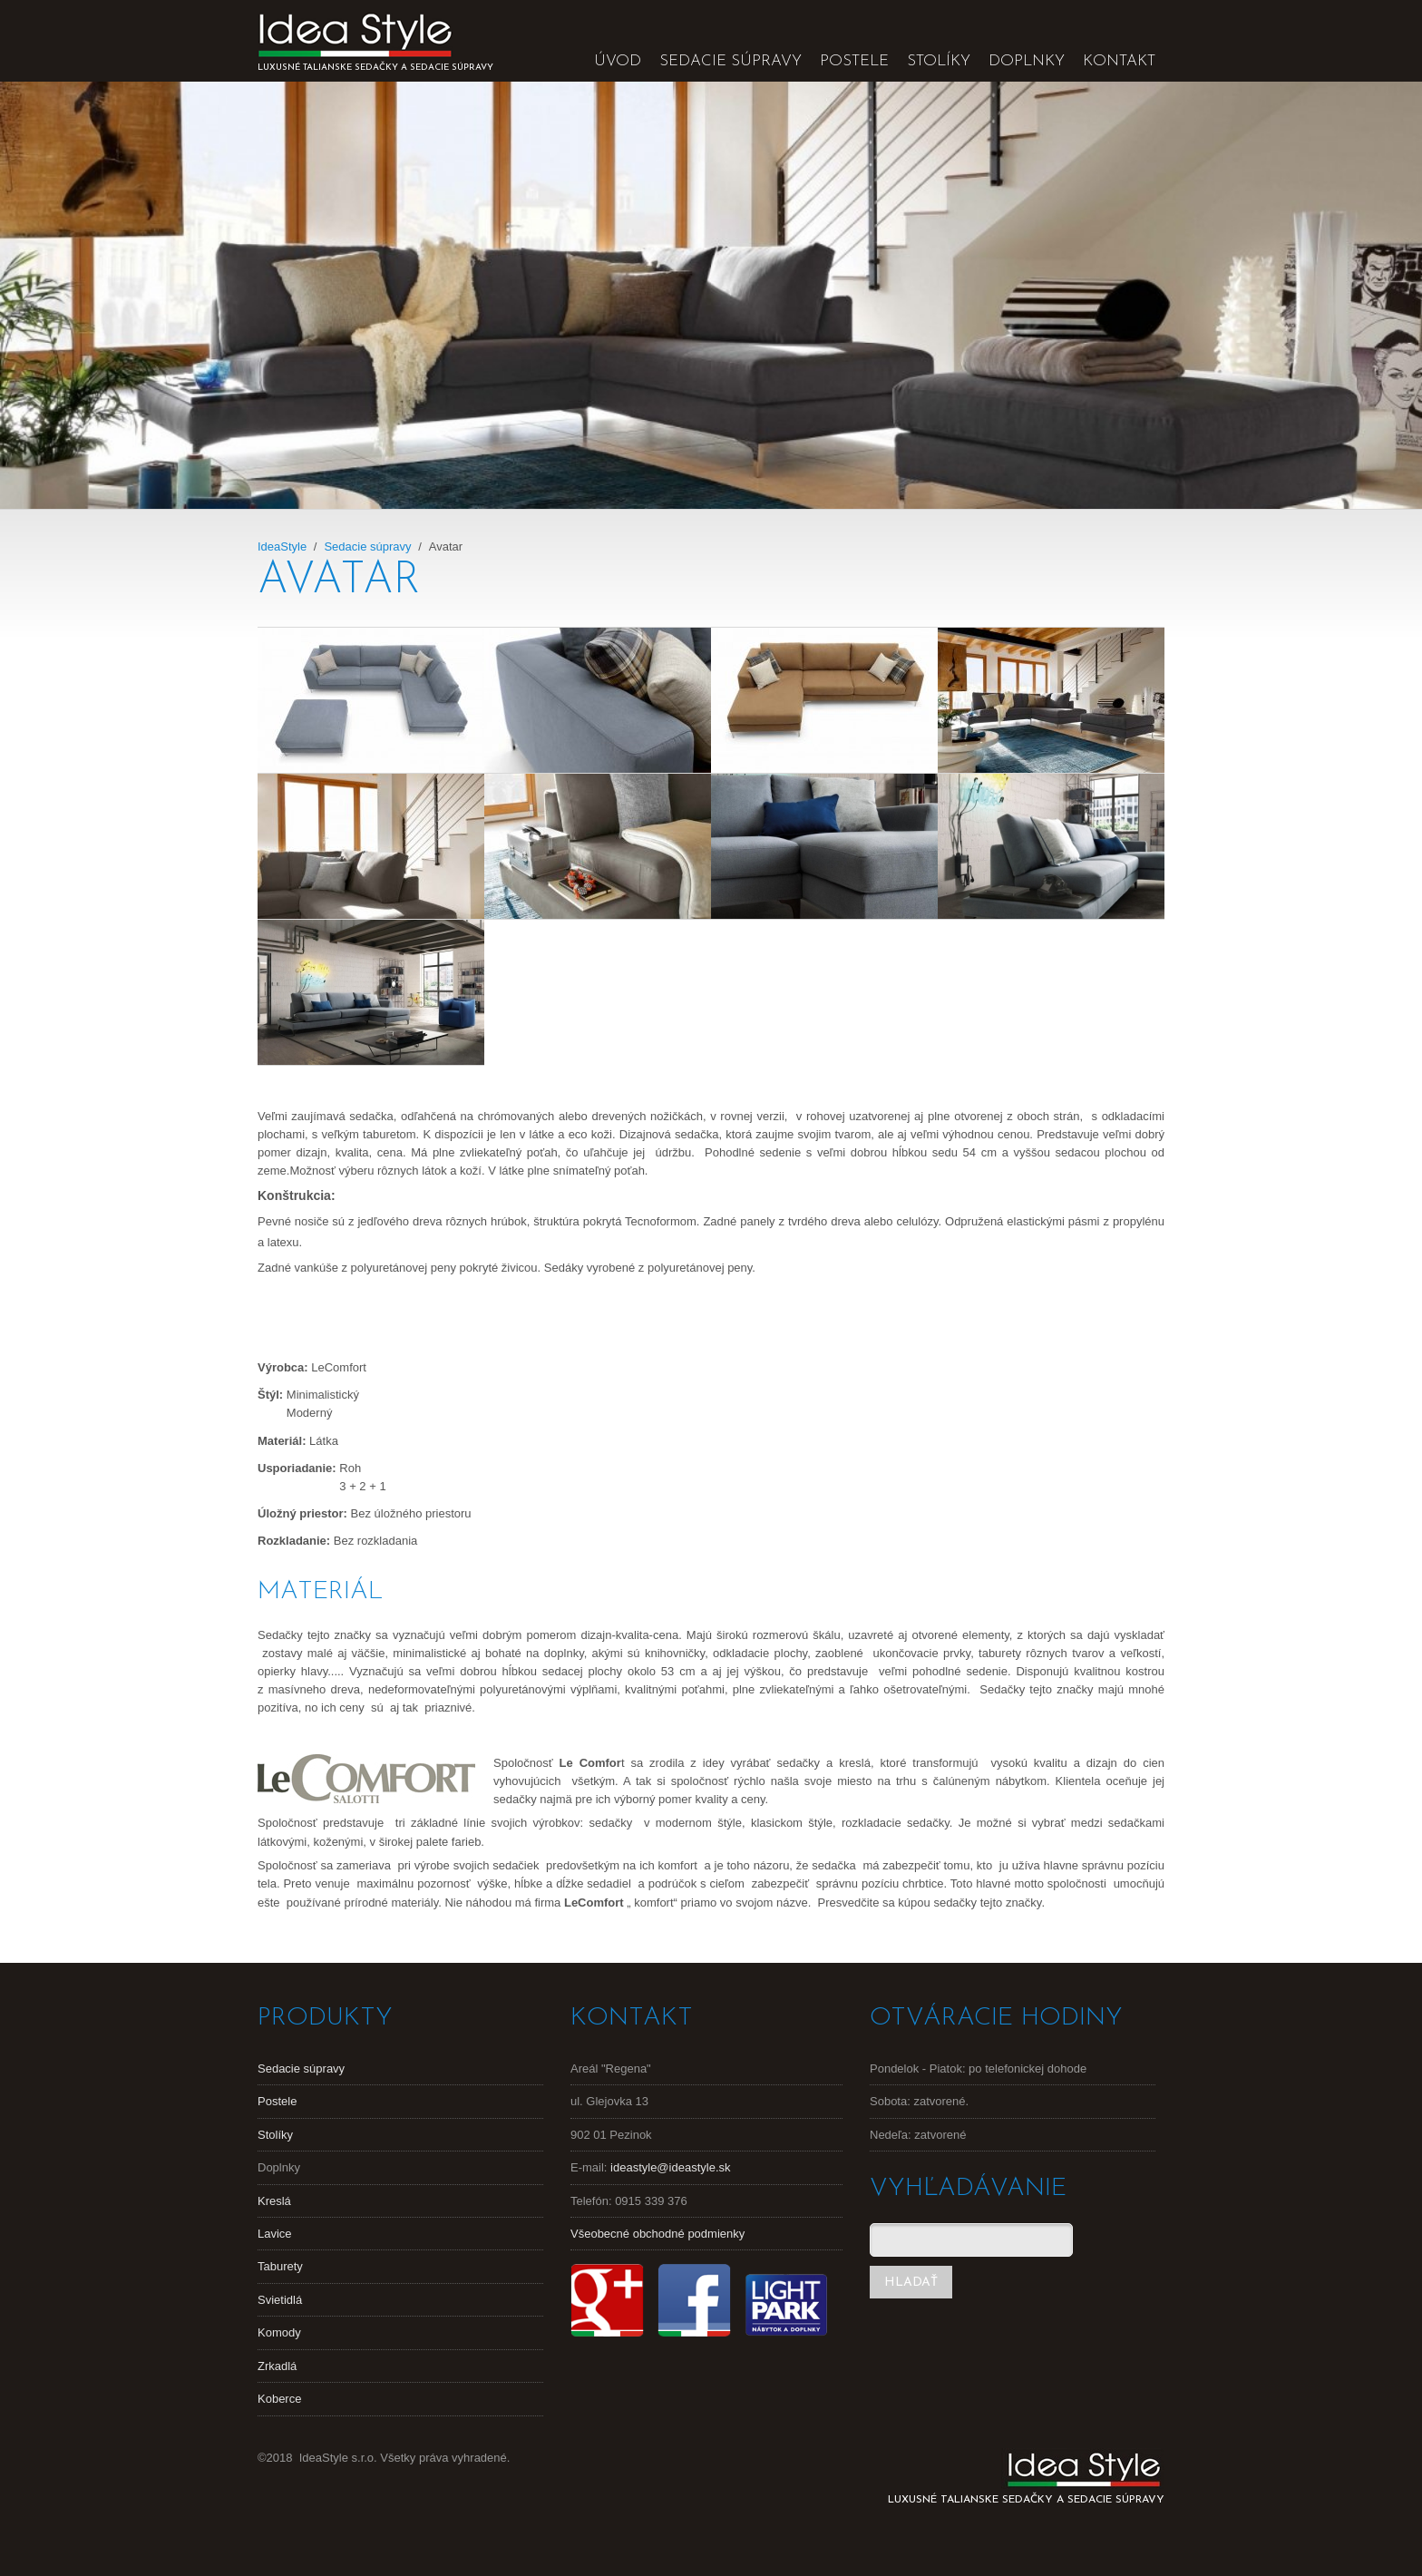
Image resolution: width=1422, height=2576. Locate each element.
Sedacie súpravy (730, 61)
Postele (854, 61)
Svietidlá (280, 2300)
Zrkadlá (277, 2366)
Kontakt (1119, 61)
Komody (279, 2332)
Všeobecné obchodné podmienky (657, 2233)
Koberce (279, 2398)
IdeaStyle (282, 546)
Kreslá (274, 2201)
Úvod (617, 61)
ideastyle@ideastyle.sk (670, 2167)
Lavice (275, 2233)
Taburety (280, 2266)
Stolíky (938, 61)
